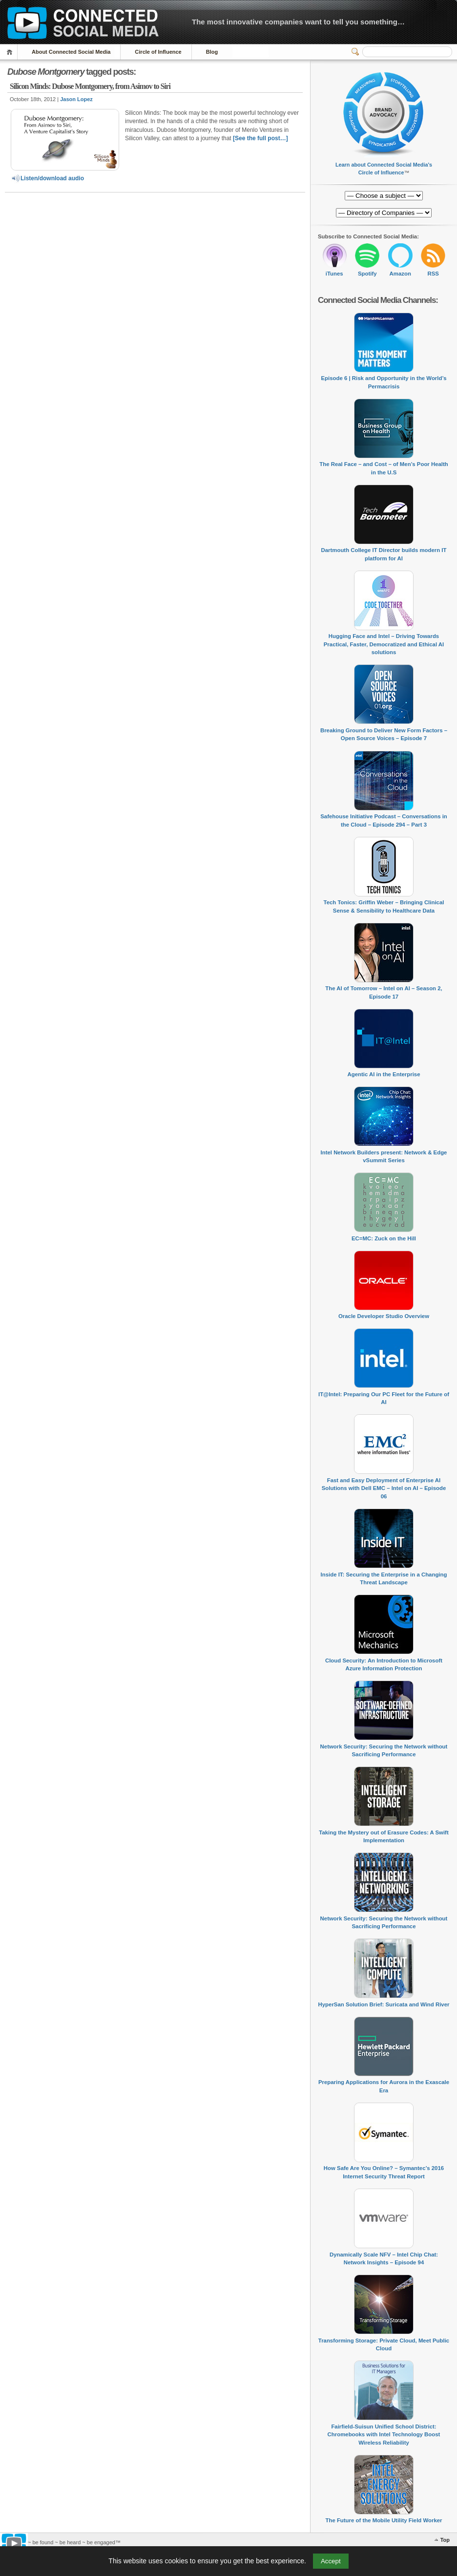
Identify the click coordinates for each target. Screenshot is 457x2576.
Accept (331, 2561)
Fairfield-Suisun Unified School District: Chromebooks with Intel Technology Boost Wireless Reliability (384, 2435)
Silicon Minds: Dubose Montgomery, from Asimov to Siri (90, 86)
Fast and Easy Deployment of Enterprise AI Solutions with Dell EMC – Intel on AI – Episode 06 (384, 1488)
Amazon (400, 274)
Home (11, 52)
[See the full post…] (260, 138)
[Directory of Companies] (384, 195)
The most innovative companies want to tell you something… (298, 22)
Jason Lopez (76, 99)
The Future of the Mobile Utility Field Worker (383, 2520)
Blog (212, 52)
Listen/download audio (47, 178)
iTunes (334, 274)
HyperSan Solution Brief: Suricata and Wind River (384, 2004)
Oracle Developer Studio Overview (383, 1316)
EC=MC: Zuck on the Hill (384, 1238)
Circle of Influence (158, 52)
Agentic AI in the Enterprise (384, 1074)
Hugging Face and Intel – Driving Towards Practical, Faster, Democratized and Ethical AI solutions (384, 644)
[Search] (407, 51)
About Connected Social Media (71, 52)
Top (445, 2540)
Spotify (367, 274)
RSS (433, 274)
